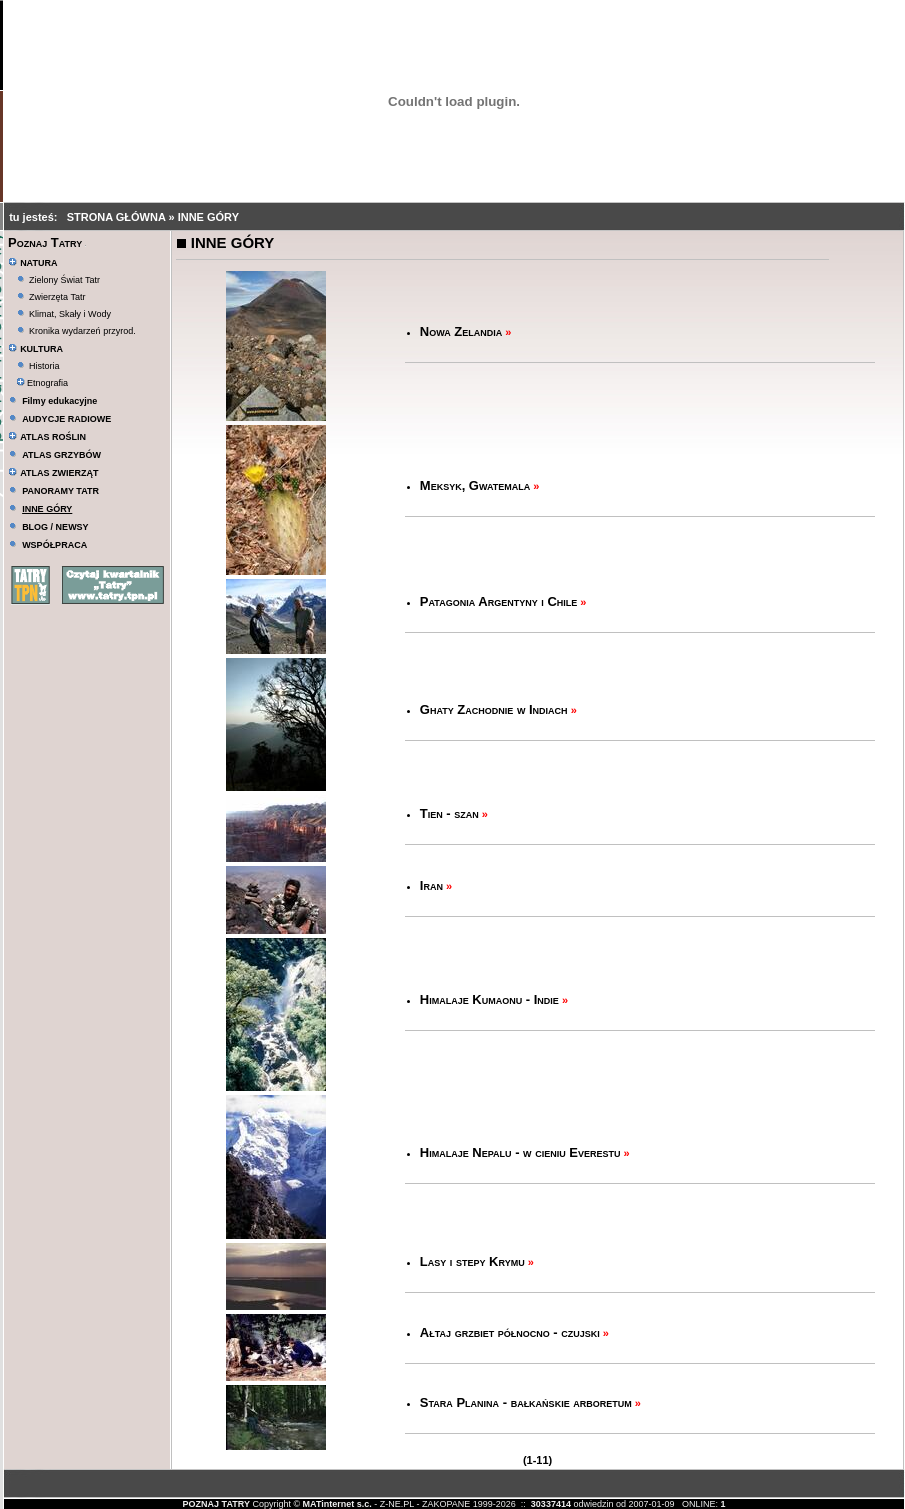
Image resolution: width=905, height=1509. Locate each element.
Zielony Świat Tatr (64, 280)
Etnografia (42, 383)
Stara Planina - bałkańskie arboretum (526, 1402)
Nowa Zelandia (461, 331)
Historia (44, 366)
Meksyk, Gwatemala (475, 485)
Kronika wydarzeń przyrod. (82, 331)
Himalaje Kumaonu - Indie (489, 999)
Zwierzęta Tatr (57, 297)
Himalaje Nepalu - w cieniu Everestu (520, 1152)
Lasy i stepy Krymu (472, 1261)
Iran (431, 885)
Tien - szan (449, 813)
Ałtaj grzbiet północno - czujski (510, 1332)
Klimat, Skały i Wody (70, 314)
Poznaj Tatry (45, 242)
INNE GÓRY (208, 217)
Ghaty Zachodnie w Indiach (494, 709)
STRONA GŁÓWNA (118, 217)
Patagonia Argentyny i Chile (498, 601)
